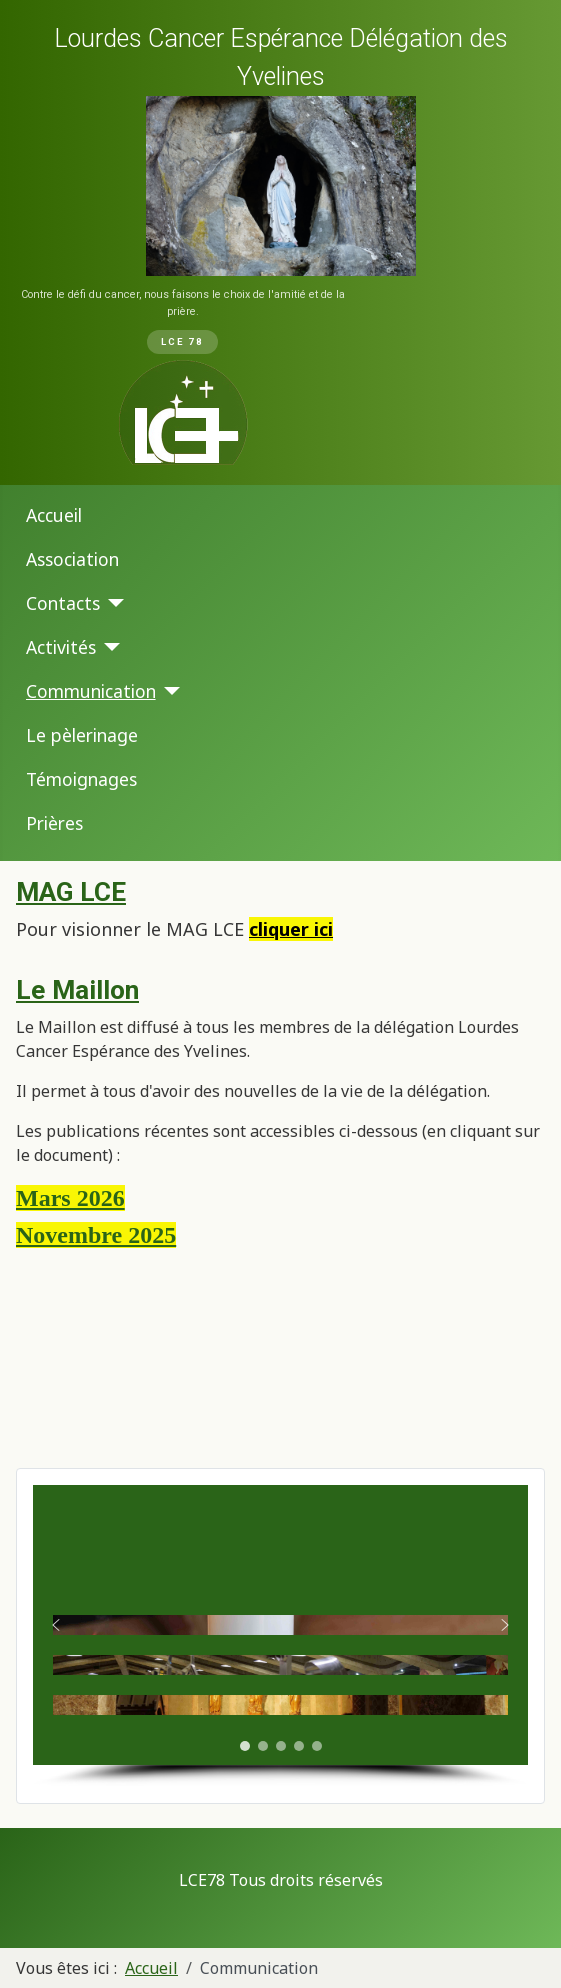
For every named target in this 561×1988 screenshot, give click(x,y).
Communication (91, 691)
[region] (280, 242)
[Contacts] (112, 603)
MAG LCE (71, 892)
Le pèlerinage (82, 735)
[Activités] (108, 647)
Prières (54, 823)
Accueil (54, 515)
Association (72, 559)
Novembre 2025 (96, 1235)
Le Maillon (77, 990)
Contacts (63, 603)
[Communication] (168, 691)
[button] (56, 1625)
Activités (61, 647)
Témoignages (81, 779)
